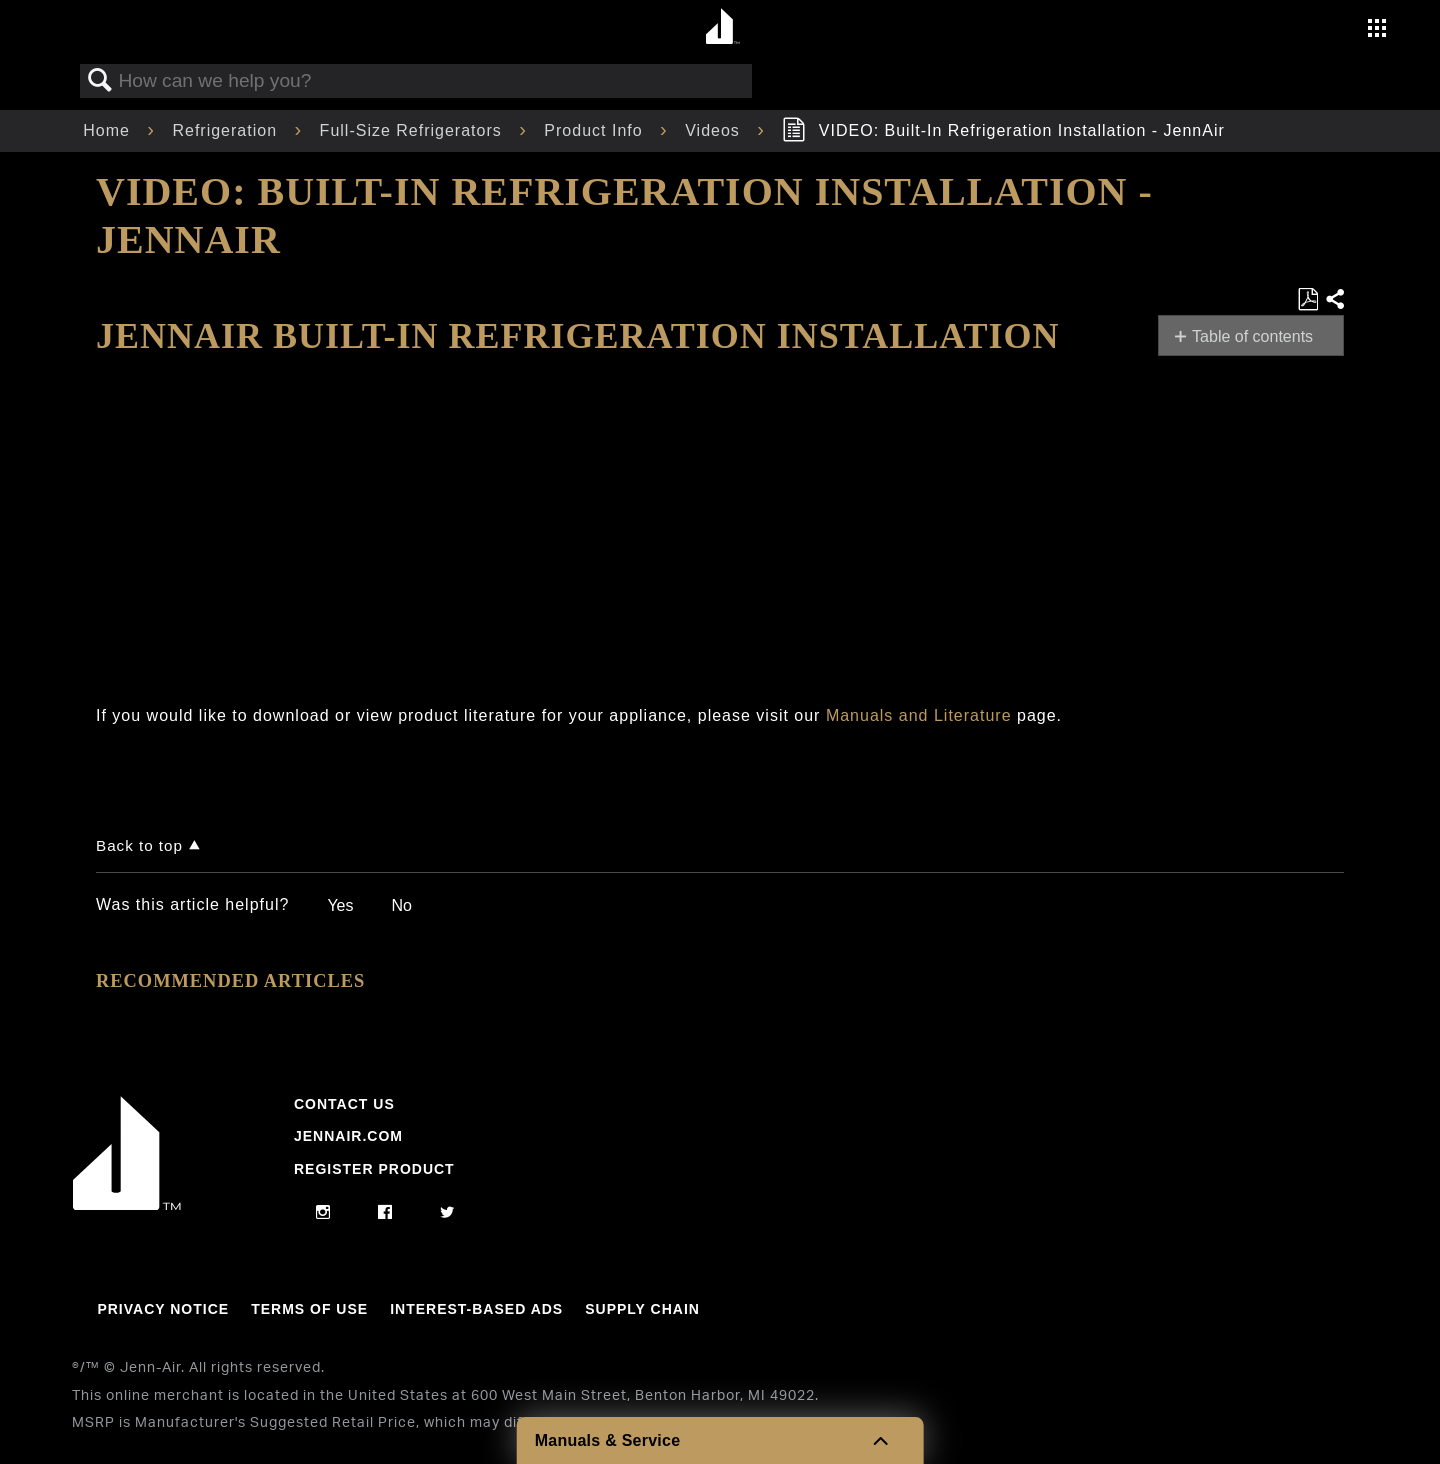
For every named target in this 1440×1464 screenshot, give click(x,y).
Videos (715, 130)
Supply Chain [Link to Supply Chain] (642, 1309)
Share (1334, 300)
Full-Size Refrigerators (414, 130)
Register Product (374, 1169)
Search (100, 81)
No (401, 905)
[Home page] (722, 27)
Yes (340, 905)
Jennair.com (348, 1136)
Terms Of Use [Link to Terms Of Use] (309, 1309)
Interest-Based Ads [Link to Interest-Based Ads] (476, 1309)
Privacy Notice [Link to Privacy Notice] (163, 1309)
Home (109, 130)
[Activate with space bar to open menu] (1377, 30)
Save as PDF (1307, 300)
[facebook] (385, 1213)
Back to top (139, 845)
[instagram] (323, 1213)
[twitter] (447, 1213)
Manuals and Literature (919, 715)
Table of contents (1252, 336)
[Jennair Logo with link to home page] (127, 1205)
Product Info (596, 130)
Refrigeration (227, 130)
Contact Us (344, 1104)
